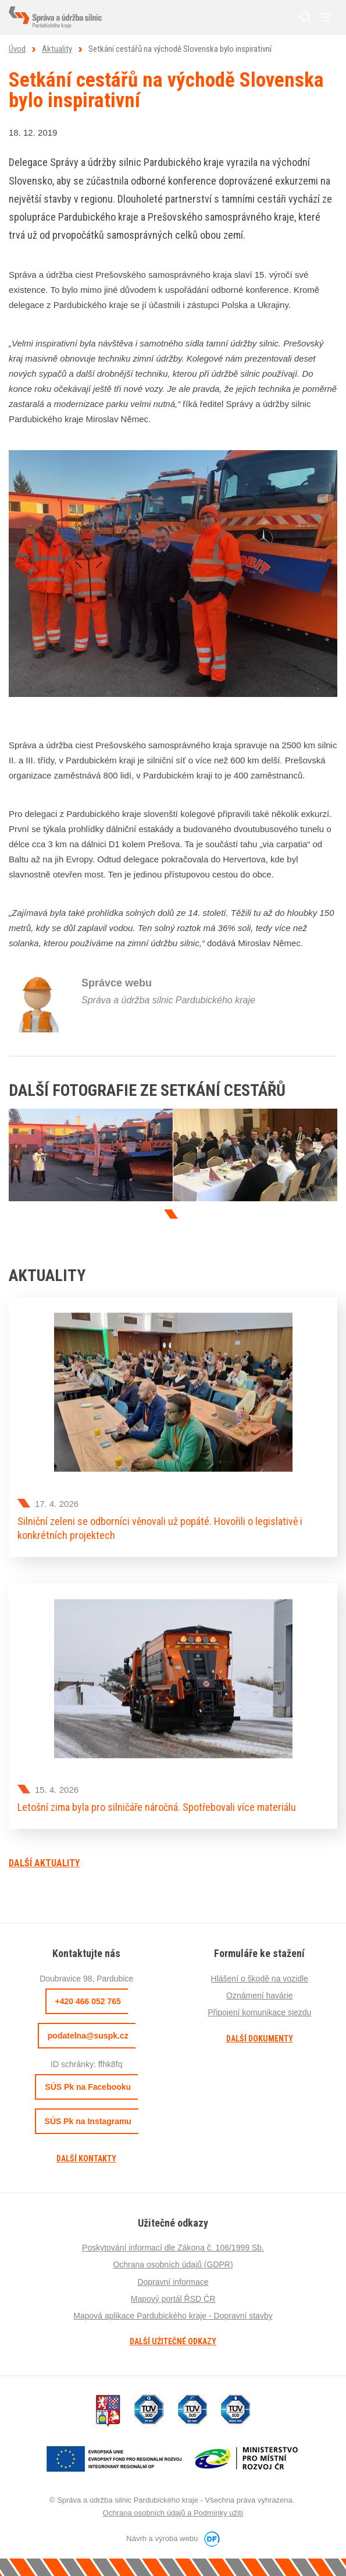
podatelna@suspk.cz (88, 2035)
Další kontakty (86, 2158)
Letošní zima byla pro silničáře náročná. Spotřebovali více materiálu (156, 1807)
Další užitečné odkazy (173, 2341)
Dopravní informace (172, 2282)
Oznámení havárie (259, 1995)
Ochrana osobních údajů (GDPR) (173, 2264)
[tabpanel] (91, 1155)
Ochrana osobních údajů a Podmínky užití (173, 2512)
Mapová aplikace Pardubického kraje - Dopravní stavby (172, 2315)
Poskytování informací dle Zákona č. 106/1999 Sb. (173, 2247)
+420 (88, 2001)
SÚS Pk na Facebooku (88, 2087)
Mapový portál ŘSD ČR (173, 2298)
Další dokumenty (259, 2038)
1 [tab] (172, 1214)
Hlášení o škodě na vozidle (259, 1978)
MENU (325, 17)
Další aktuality (44, 1863)
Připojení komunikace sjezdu (259, 2012)
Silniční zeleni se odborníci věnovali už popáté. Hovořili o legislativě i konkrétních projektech (159, 1528)
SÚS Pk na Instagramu (88, 2121)
